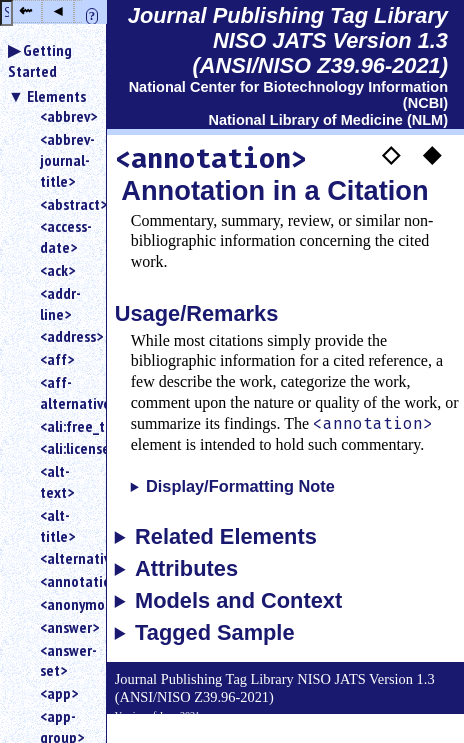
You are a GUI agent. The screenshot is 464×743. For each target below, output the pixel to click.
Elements (56, 96)
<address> (65, 336)
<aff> (57, 359)
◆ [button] (432, 153)
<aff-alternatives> (65, 392)
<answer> (65, 627)
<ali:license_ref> (65, 448)
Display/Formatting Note (240, 486)
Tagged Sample (214, 633)
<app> (59, 693)
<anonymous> (65, 604)
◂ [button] (58, 10)
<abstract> (65, 204)
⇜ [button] (25, 10)
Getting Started (40, 60)
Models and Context (238, 601)
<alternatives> (65, 558)
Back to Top (409, 732)
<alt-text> (57, 481)
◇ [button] (391, 153)
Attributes (186, 569)
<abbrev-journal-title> (65, 160)
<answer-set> (65, 660)
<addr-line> (60, 303)
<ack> (57, 270)
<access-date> (65, 236)
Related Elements (226, 537)
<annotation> (65, 581)
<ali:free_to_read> (65, 426)
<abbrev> (65, 116)
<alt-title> (57, 525)
